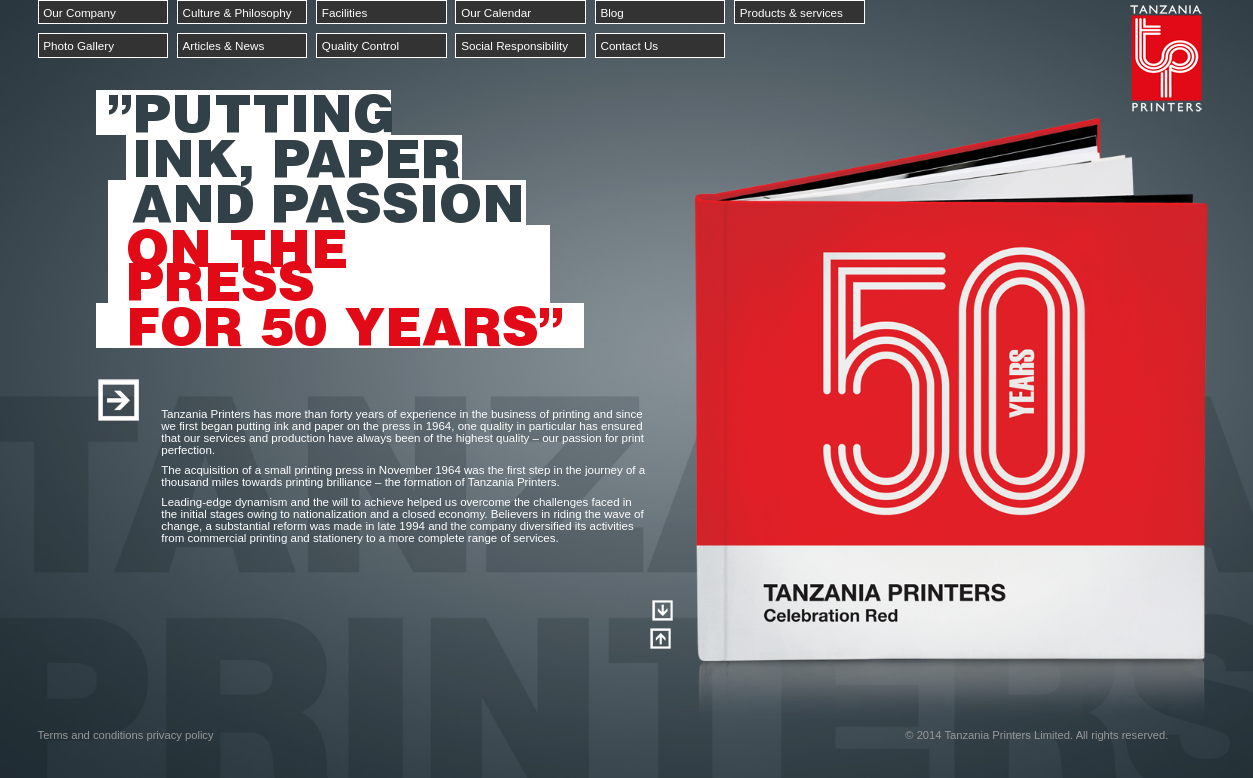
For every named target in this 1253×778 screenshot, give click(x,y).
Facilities (344, 12)
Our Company (79, 12)
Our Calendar (496, 12)
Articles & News (224, 45)
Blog (611, 12)
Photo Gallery (78, 45)
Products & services (791, 12)
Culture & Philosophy (237, 12)
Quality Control (360, 45)
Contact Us (629, 45)
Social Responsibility (514, 45)
